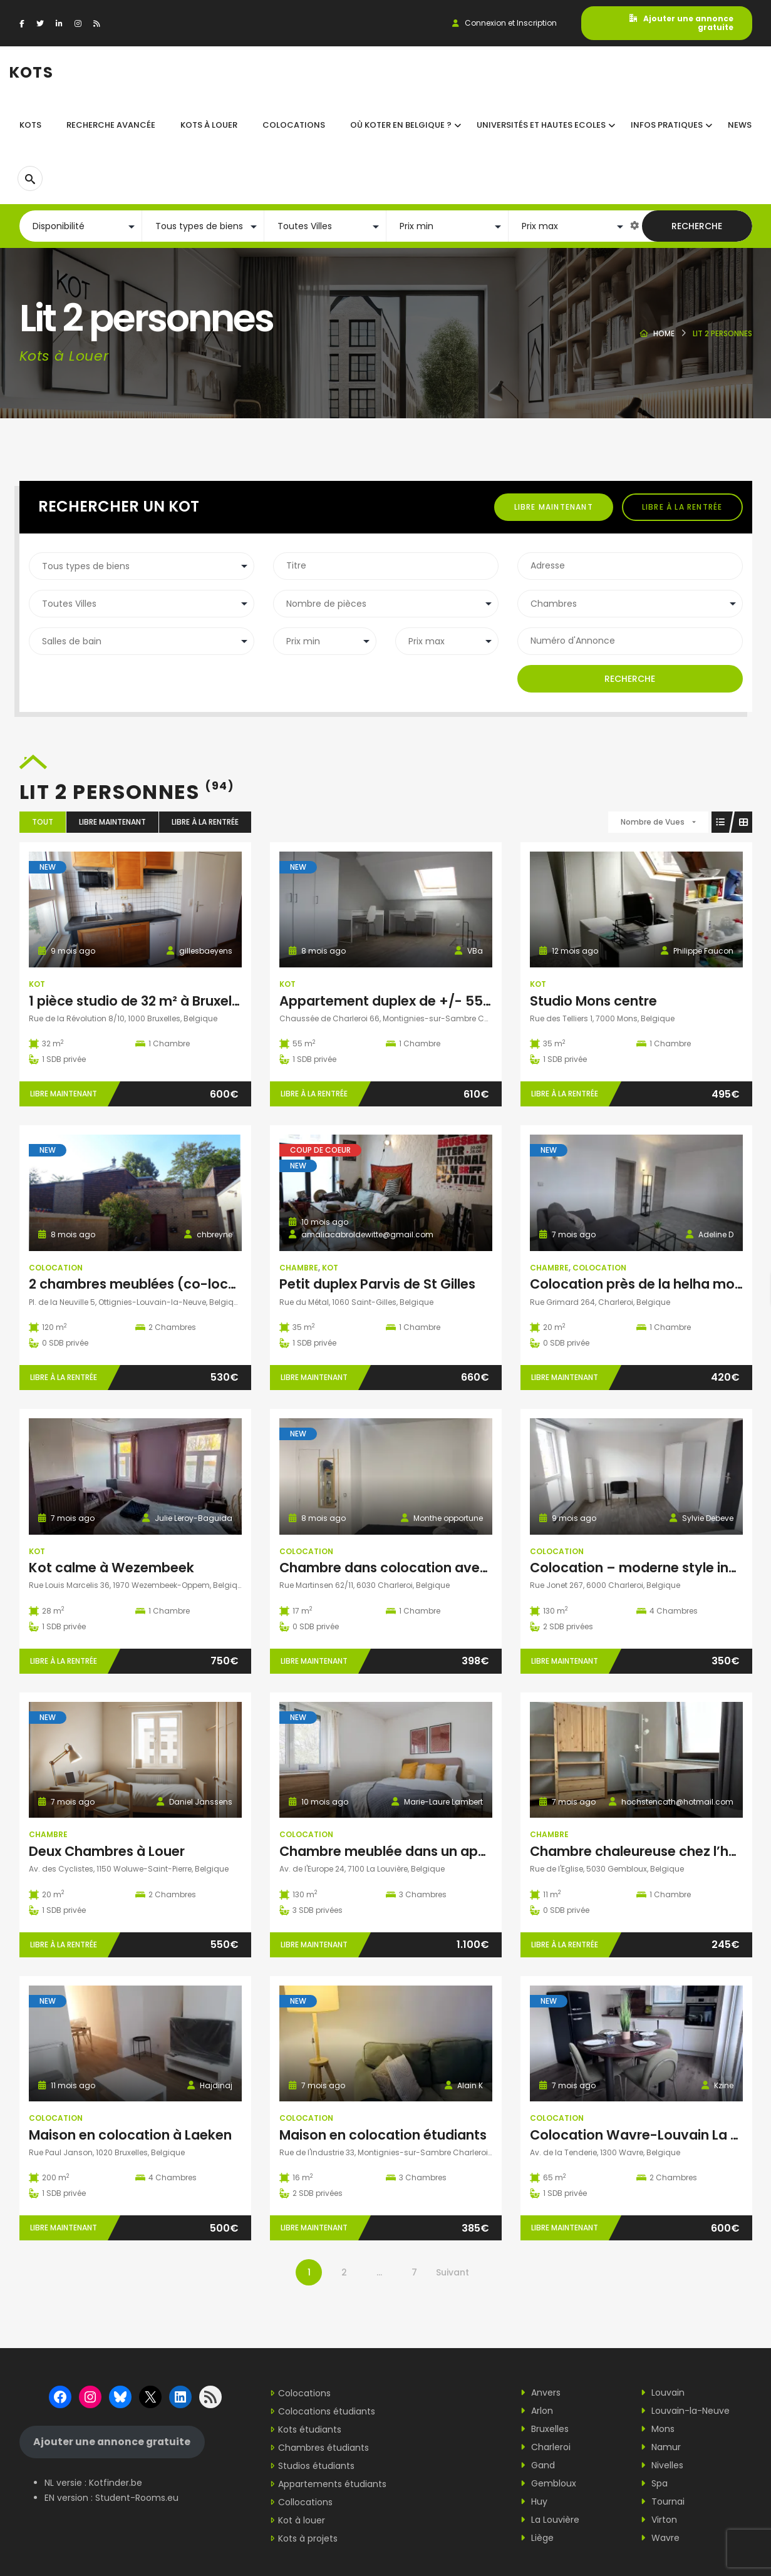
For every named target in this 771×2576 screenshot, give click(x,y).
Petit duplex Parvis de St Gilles (377, 1284)
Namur (661, 2447)
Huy (533, 2501)
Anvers (540, 2392)
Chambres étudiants (323, 2447)
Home (664, 333)
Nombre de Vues (653, 822)
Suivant (452, 2272)
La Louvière (549, 2519)
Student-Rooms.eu (137, 2497)
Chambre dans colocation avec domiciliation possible (456, 1567)
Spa (654, 2483)
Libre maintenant (553, 507)
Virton (659, 2519)
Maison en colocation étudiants (383, 2135)
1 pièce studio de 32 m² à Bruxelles (139, 1001)
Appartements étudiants (332, 2484)
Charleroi (545, 2447)
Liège (537, 2538)
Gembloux (548, 2483)
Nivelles (662, 2465)
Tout (42, 822)
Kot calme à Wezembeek (111, 1567)
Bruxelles (544, 2429)
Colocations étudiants (326, 2411)
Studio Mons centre (593, 1001)
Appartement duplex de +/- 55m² (390, 1001)
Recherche (696, 226)
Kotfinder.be (115, 2482)
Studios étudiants (316, 2466)
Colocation (56, 1267)
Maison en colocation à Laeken (130, 2135)
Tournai (663, 2501)
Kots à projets (308, 2538)
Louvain (663, 2392)
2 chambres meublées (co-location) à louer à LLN (191, 1284)
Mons (658, 2429)
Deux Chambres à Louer (107, 1851)
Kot (37, 984)
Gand (537, 2465)
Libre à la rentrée (682, 507)
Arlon (536, 2410)
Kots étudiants (309, 2429)
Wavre (660, 2538)
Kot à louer (301, 2520)
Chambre (298, 1267)
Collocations (305, 2502)
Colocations (304, 2393)
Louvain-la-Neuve (685, 2410)
